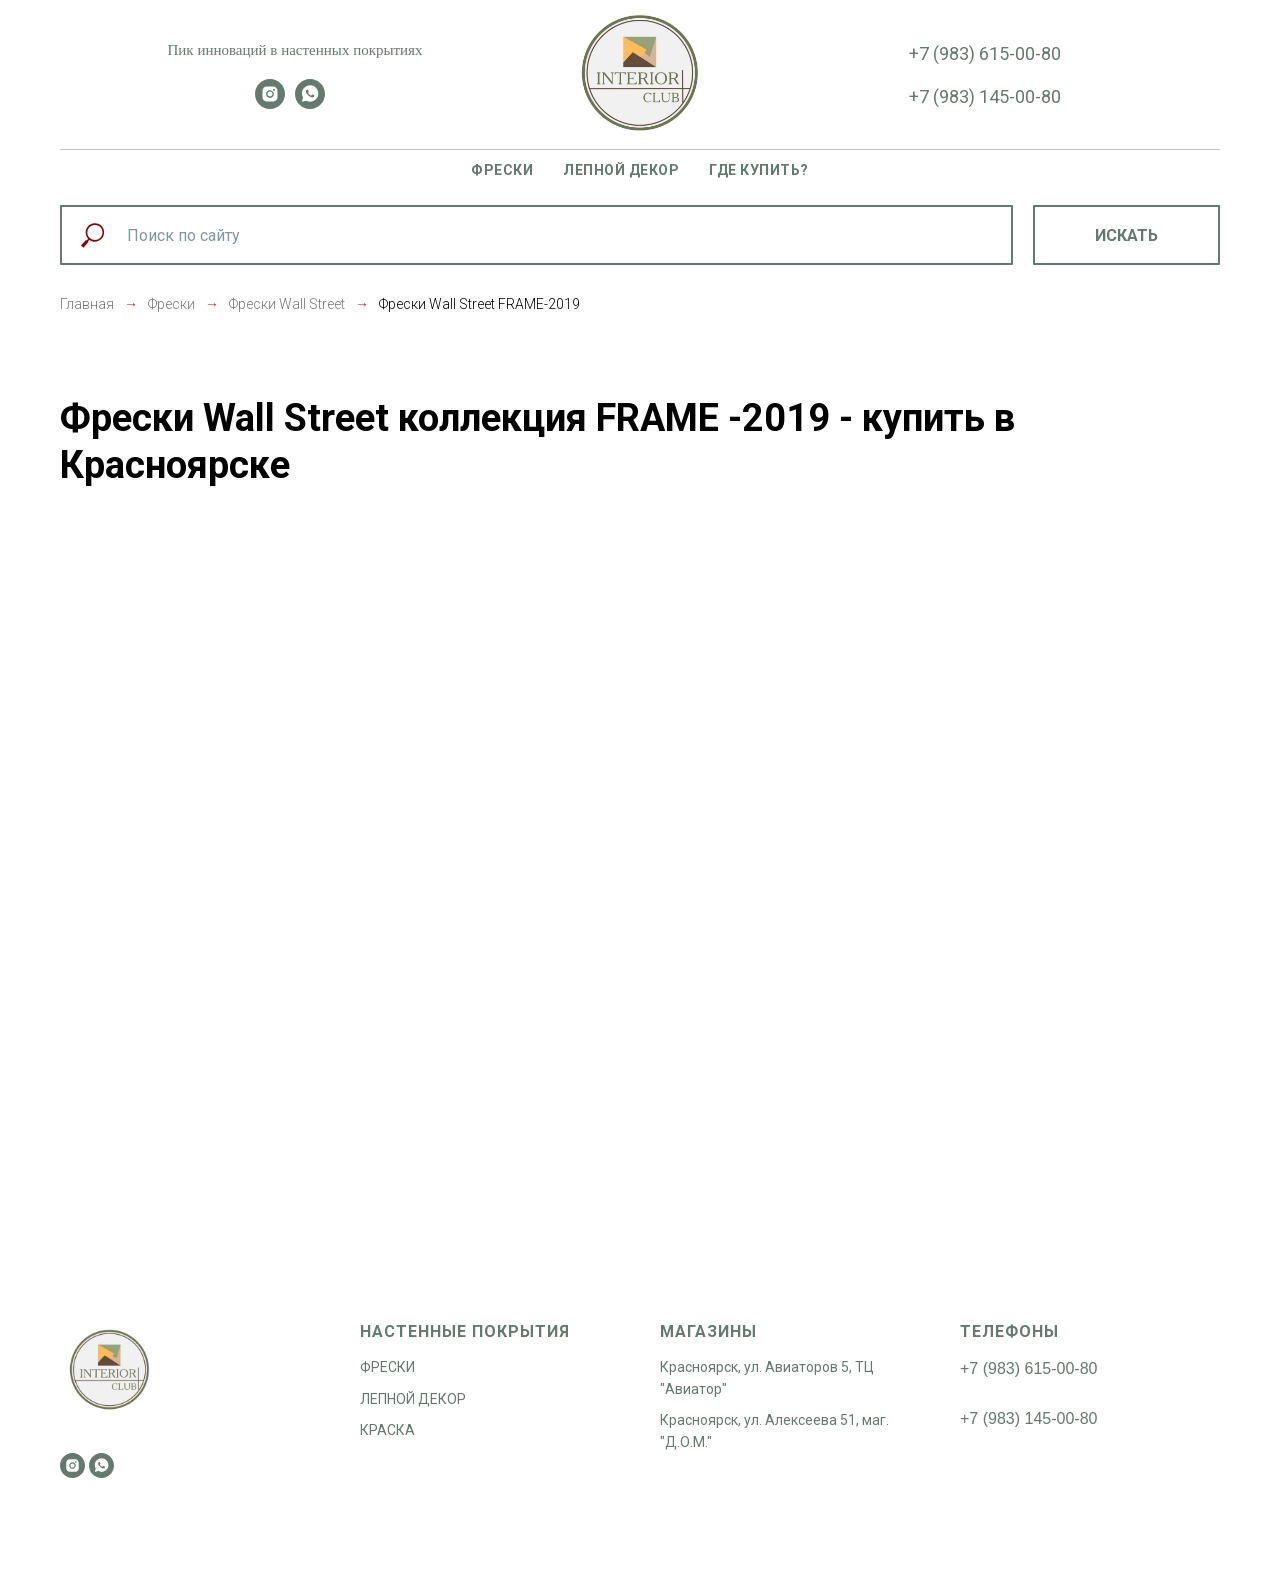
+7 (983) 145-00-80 (985, 96)
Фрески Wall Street (287, 304)
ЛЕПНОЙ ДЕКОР (413, 1399)
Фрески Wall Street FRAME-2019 (479, 304)
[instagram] (270, 103)
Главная (87, 304)
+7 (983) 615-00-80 (985, 53)
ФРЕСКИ (387, 1367)
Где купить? (759, 170)
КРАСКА (387, 1430)
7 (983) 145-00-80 (1033, 1418)
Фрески (502, 170)
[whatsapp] (310, 103)
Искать (1126, 235)
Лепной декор (621, 170)
